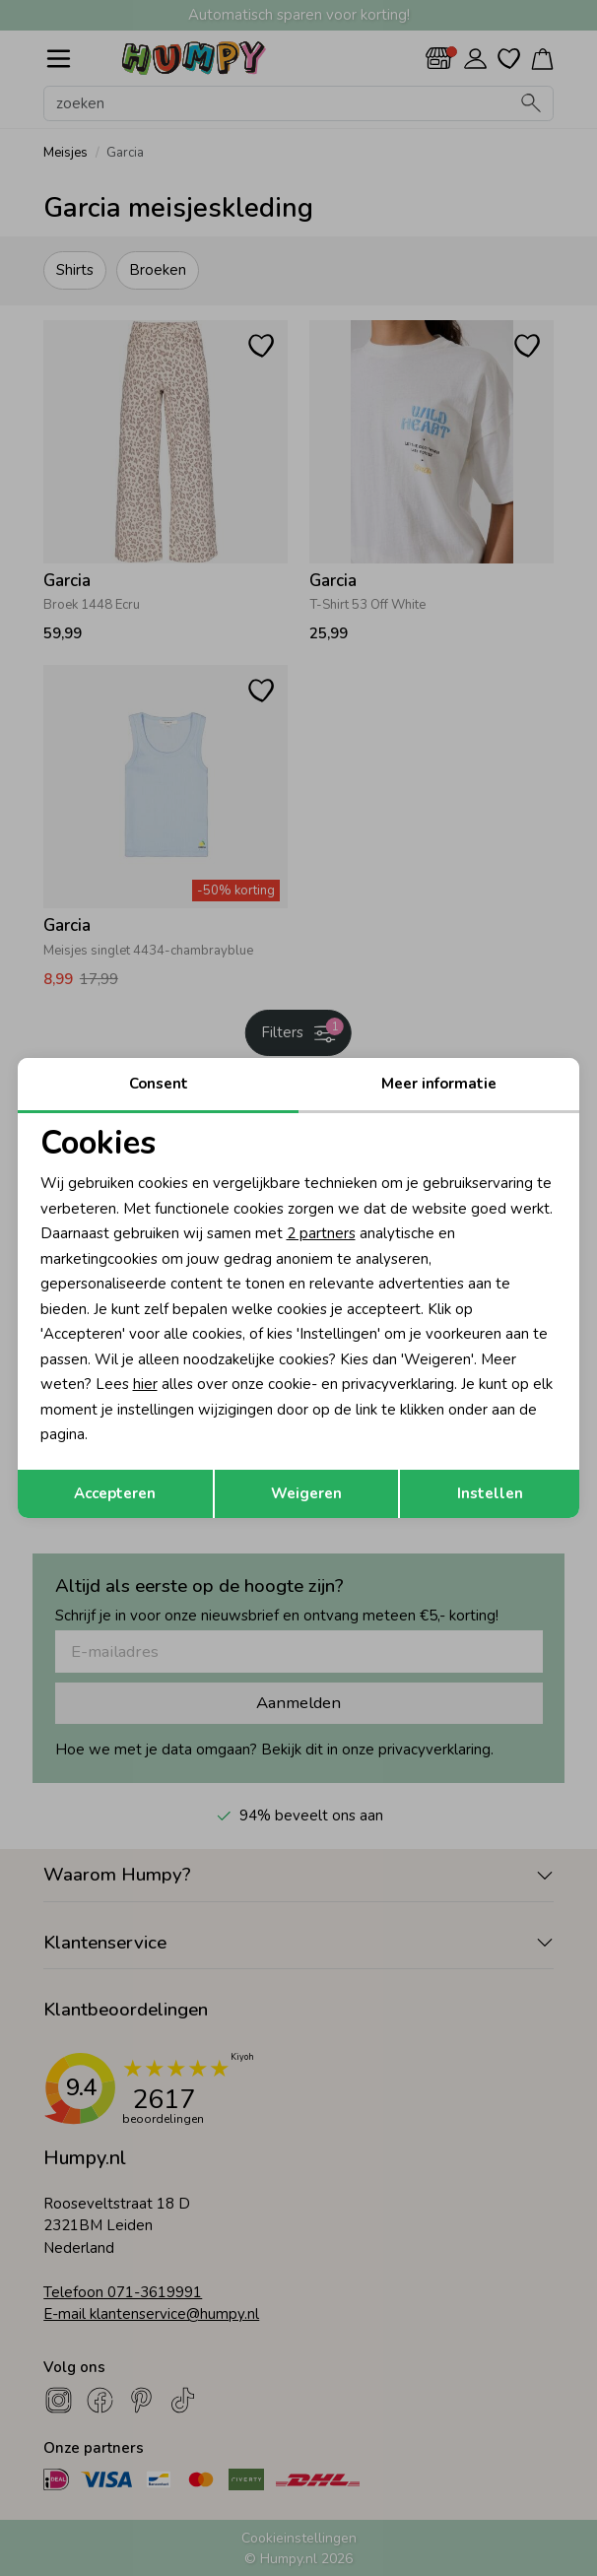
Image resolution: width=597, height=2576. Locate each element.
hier (145, 1384)
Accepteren (115, 1493)
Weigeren (306, 1493)
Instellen (490, 1493)
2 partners (321, 1233)
